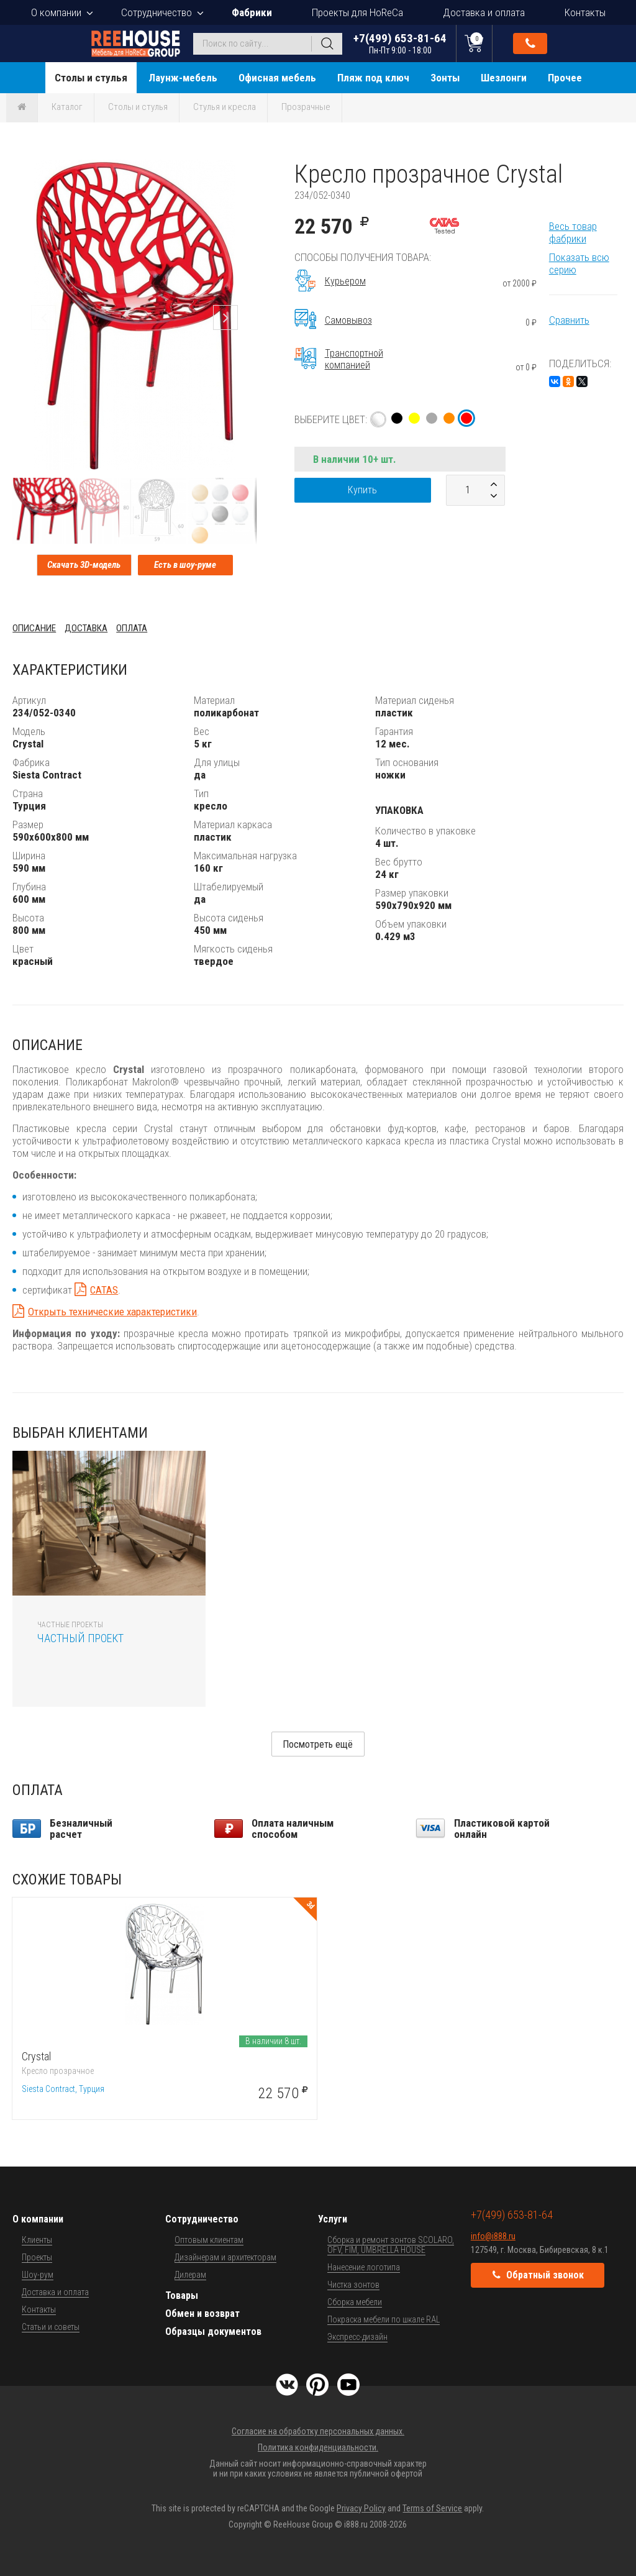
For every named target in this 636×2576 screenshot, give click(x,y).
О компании (56, 12)
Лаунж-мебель (182, 77)
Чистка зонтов (353, 2285)
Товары (181, 2295)
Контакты (585, 12)
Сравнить (569, 320)
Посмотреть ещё (318, 1744)
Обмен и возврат (202, 2313)
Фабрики (252, 12)
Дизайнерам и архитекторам (225, 2257)
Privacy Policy (361, 2508)
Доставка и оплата (484, 12)
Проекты (37, 2257)
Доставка (86, 628)
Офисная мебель (277, 77)
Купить (362, 490)
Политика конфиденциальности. (318, 2447)
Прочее (565, 77)
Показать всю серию (579, 263)
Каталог (67, 106)
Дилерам (190, 2275)
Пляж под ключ (373, 77)
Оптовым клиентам (209, 2240)
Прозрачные (305, 106)
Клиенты (37, 2240)
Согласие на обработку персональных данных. (318, 2431)
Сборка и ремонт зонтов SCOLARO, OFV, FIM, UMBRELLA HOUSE (390, 2245)
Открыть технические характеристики (112, 1311)
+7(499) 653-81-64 (400, 43)
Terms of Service (432, 2508)
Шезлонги (504, 77)
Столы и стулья (91, 77)
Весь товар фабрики (573, 232)
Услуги (332, 2219)
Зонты (445, 77)
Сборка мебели (354, 2302)
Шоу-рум (37, 2275)
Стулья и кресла (224, 106)
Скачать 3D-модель (83, 564)
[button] (245, 171)
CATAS (104, 1290)
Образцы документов (213, 2331)
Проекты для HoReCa (357, 12)
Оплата (131, 628)
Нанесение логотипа (363, 2267)
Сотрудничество (156, 12)
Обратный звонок (530, 43)
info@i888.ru (493, 2236)
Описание (34, 628)
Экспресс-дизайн (357, 2337)
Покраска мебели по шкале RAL (383, 2319)
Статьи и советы (51, 2327)
